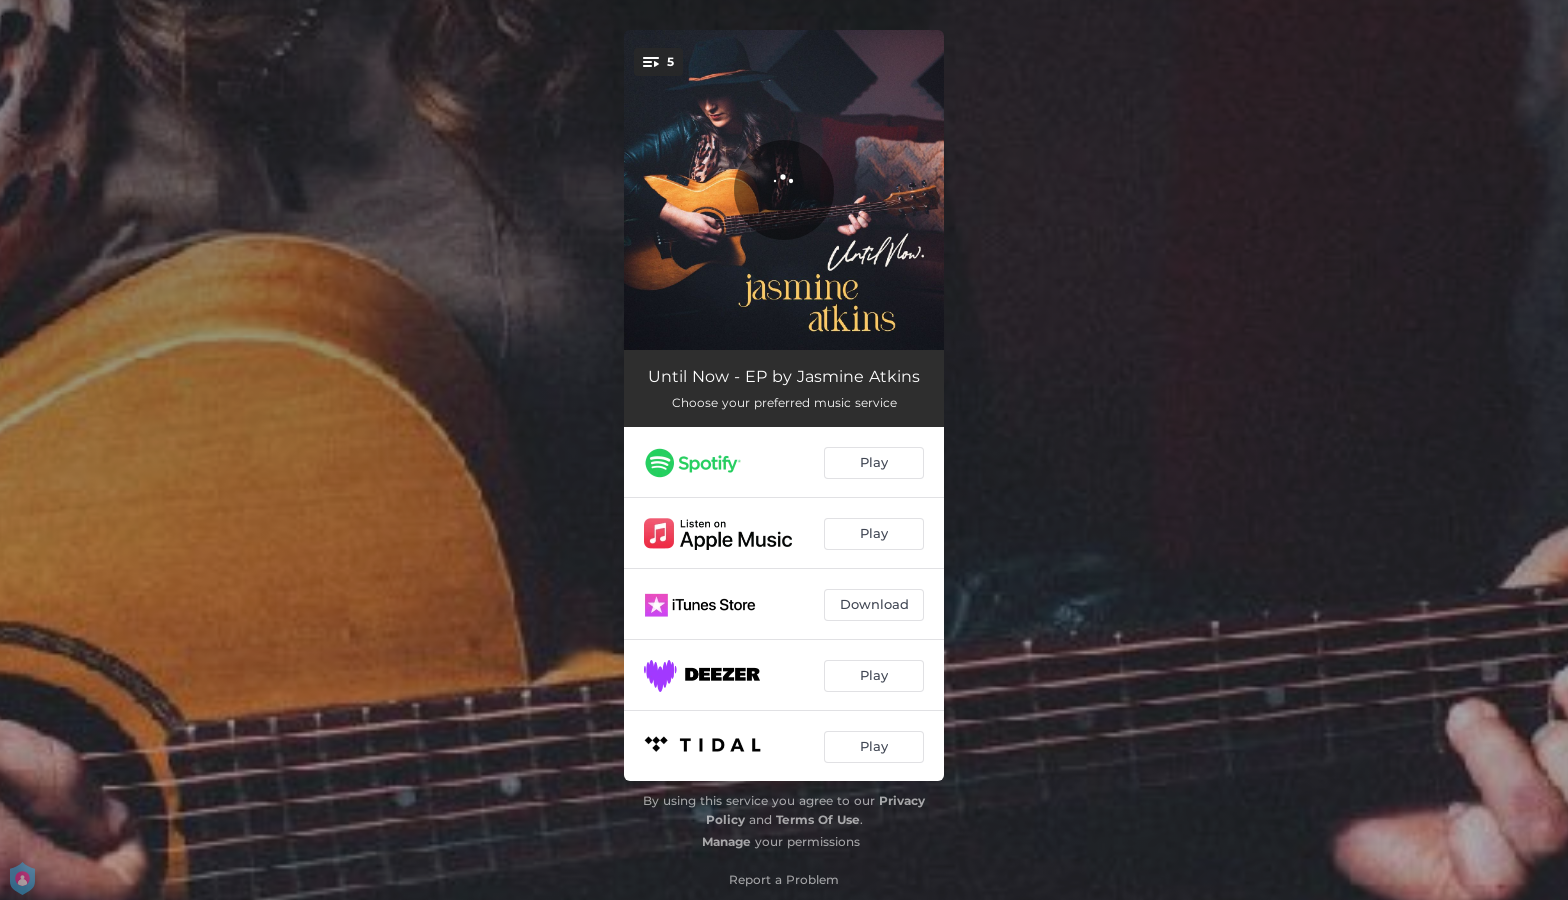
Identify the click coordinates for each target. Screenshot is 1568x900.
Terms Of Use (818, 819)
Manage (726, 841)
